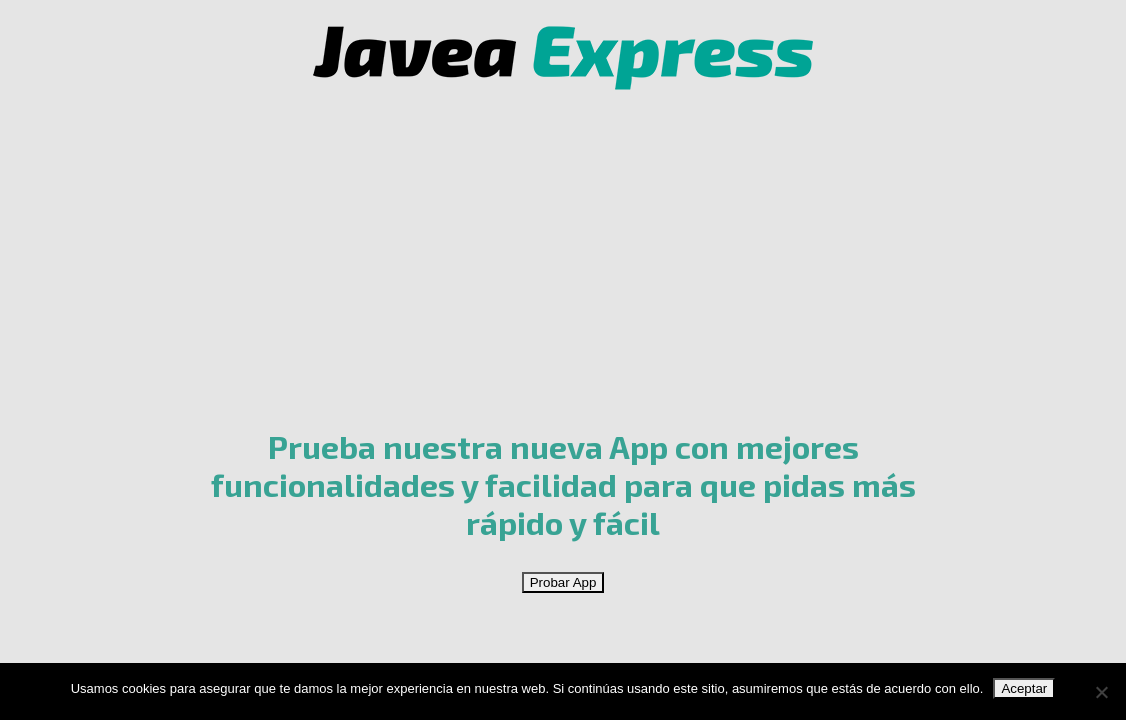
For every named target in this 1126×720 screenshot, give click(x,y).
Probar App (563, 582)
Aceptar (1024, 688)
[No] (1101, 692)
